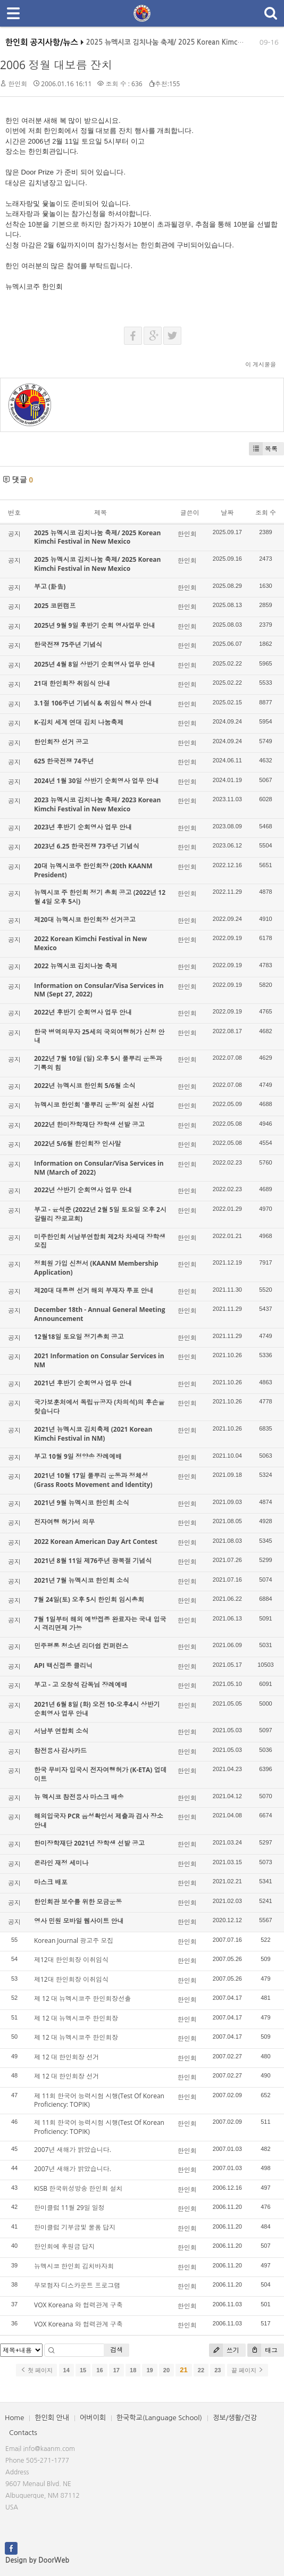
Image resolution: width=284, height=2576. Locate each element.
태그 (262, 2350)
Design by (37, 2560)
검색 (116, 2349)
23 (217, 2370)
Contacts (23, 2432)
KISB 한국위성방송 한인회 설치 (78, 2188)
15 (83, 2370)
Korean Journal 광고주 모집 (73, 1940)
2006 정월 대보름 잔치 (56, 64)
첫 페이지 (36, 2370)
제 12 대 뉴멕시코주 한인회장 (76, 2018)
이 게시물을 (260, 364)
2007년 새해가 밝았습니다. (72, 2149)
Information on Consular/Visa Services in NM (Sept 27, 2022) (99, 990)
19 (149, 2370)
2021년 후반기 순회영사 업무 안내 (83, 1382)
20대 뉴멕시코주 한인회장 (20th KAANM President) (93, 870)
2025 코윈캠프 (55, 605)
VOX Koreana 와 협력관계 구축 (78, 2304)
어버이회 (93, 2417)
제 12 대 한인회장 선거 (66, 2057)
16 (99, 2370)
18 (133, 2370)
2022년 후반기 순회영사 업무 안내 (83, 1012)
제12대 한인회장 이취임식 (71, 1959)
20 (166, 2370)
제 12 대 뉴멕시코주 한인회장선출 (82, 1998)
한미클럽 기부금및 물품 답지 (74, 2227)
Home (14, 2417)
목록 (263, 448)
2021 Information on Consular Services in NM (99, 1360)
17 (116, 2370)
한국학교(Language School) (159, 2417)
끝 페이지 (247, 2370)
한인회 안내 (52, 2417)
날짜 (227, 512)
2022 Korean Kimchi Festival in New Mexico (90, 943)
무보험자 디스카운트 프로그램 (77, 2285)
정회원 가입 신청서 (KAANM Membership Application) (96, 1268)
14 (66, 2370)
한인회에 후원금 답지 (64, 2246)
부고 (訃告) (49, 586)
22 (201, 2370)
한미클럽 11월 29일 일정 (69, 2207)
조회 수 (265, 512)
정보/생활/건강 (235, 2417)
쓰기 (224, 2350)
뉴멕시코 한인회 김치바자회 (74, 2266)
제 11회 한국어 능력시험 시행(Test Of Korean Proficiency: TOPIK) (99, 2100)
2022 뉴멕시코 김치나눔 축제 (76, 965)
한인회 (17, 83)
